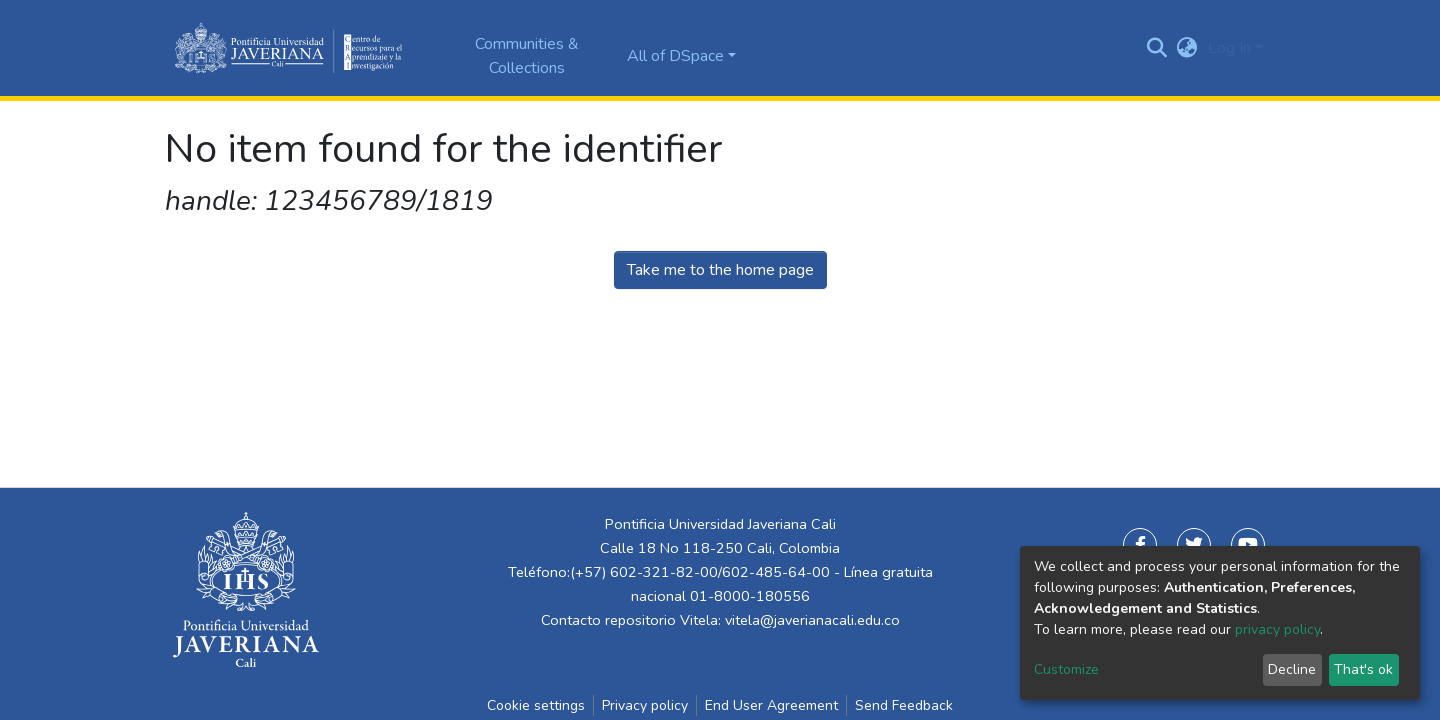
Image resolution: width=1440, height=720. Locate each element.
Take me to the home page (720, 270)
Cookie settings (536, 705)
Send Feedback (904, 705)
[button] (1187, 48)
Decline (1292, 669)
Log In (1229, 48)
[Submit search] (1157, 48)
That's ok (1363, 669)
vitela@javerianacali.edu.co (812, 620)
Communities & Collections (527, 56)
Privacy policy (645, 705)
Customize (1066, 669)
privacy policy (1277, 629)
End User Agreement (771, 705)
